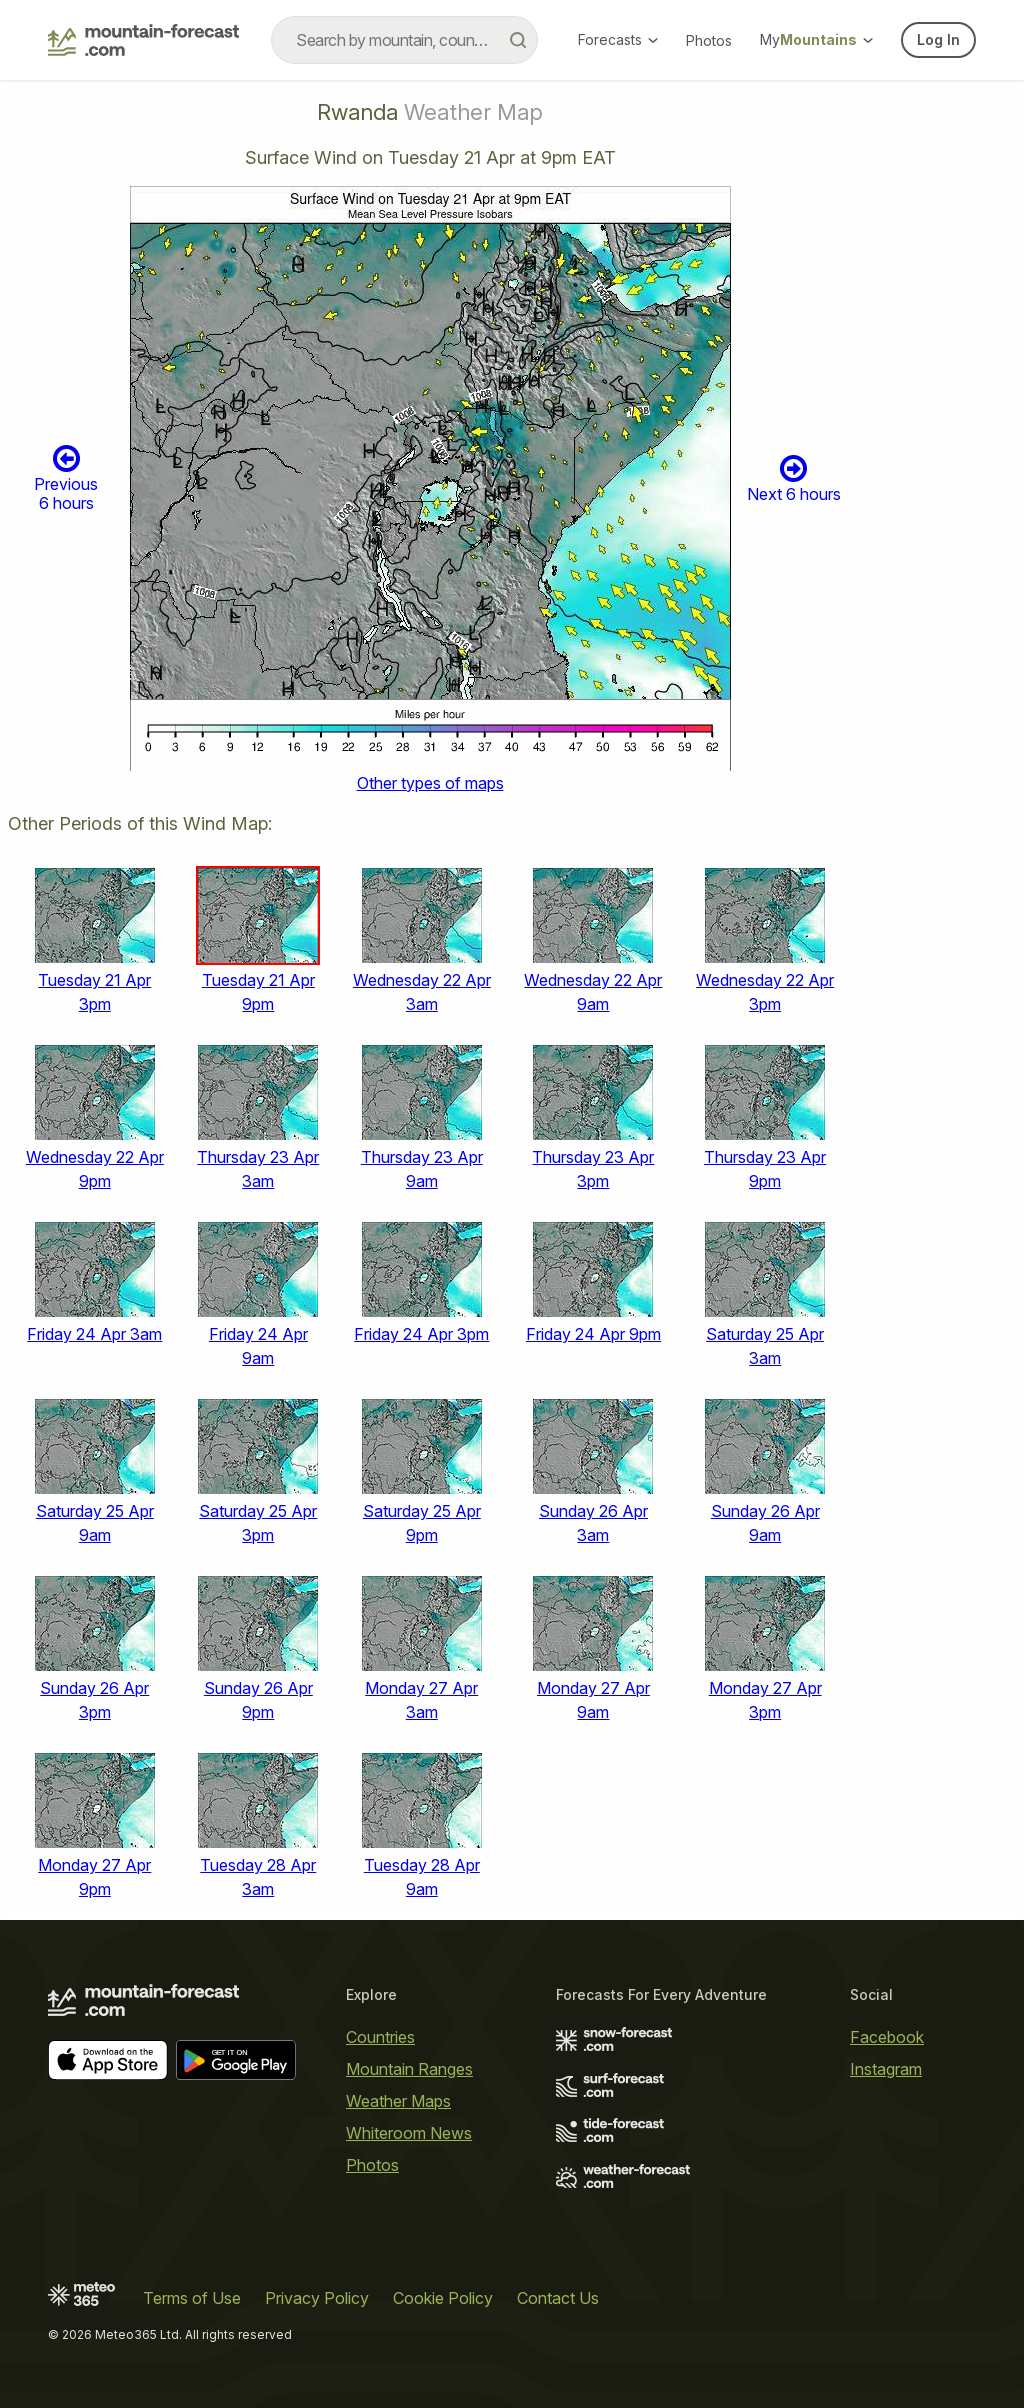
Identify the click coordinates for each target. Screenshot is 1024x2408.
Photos (709, 40)
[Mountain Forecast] (143, 40)
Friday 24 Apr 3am (94, 1334)
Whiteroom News (409, 2133)
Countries (380, 2037)
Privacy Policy (317, 2298)
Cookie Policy (443, 2298)
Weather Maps (398, 2101)
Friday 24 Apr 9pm (593, 1334)
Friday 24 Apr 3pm (421, 1334)
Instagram (886, 2069)
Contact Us (558, 2298)
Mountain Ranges (409, 2069)
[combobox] (404, 40)
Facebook (887, 2037)
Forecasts (618, 39)
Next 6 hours (794, 478)
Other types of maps (430, 783)
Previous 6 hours (66, 478)
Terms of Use (192, 2298)
